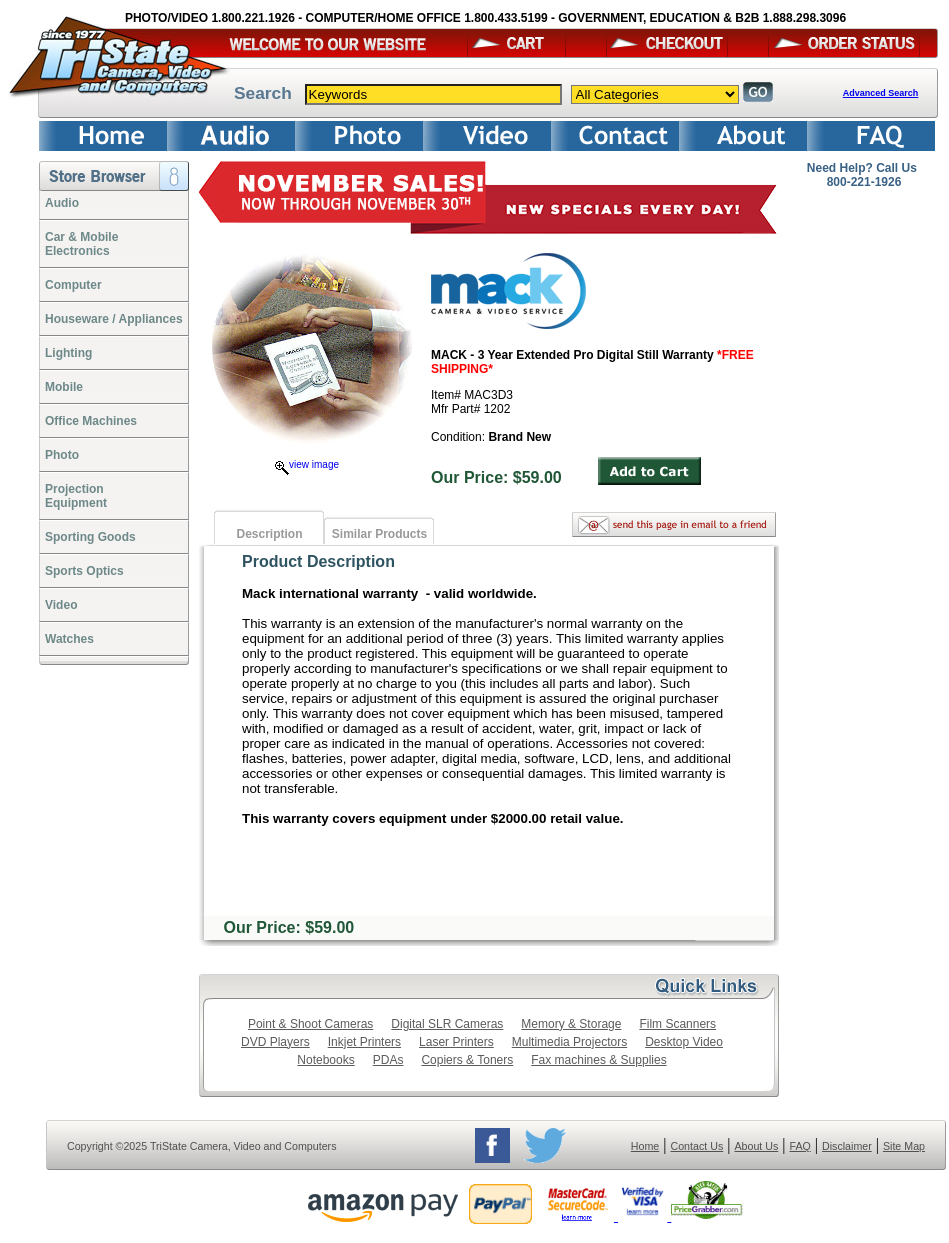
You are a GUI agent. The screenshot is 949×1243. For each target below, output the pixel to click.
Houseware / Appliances (114, 319)
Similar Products (379, 534)
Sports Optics (84, 571)
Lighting (68, 353)
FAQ (799, 1146)
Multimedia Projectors (569, 1042)
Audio (62, 203)
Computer (73, 285)
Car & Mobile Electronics (81, 244)
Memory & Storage (571, 1024)
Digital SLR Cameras (447, 1024)
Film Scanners (677, 1024)
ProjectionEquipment (76, 496)
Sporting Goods (90, 537)
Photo (62, 455)
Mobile (64, 387)
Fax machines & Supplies (598, 1060)
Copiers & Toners (467, 1060)
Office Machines (91, 421)
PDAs (388, 1060)
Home (645, 1146)
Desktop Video (684, 1042)
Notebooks (325, 1060)
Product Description (318, 561)
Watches (69, 639)
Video (61, 605)
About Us (756, 1146)
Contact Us (697, 1146)
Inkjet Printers (364, 1042)
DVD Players (275, 1042)
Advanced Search (881, 93)
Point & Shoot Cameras (310, 1024)
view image (307, 464)
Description (269, 534)
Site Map (904, 1146)
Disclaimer (847, 1146)
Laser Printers (456, 1042)
